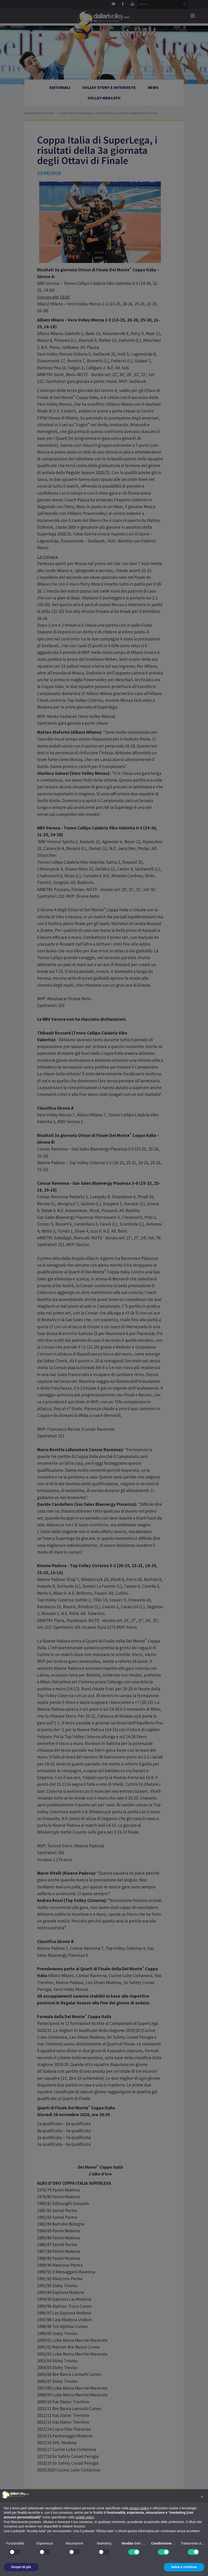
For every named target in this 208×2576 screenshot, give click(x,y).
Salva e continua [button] (184, 2567)
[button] (202, 2496)
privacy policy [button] (139, 2508)
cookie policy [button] (84, 2517)
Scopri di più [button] (21, 2567)
